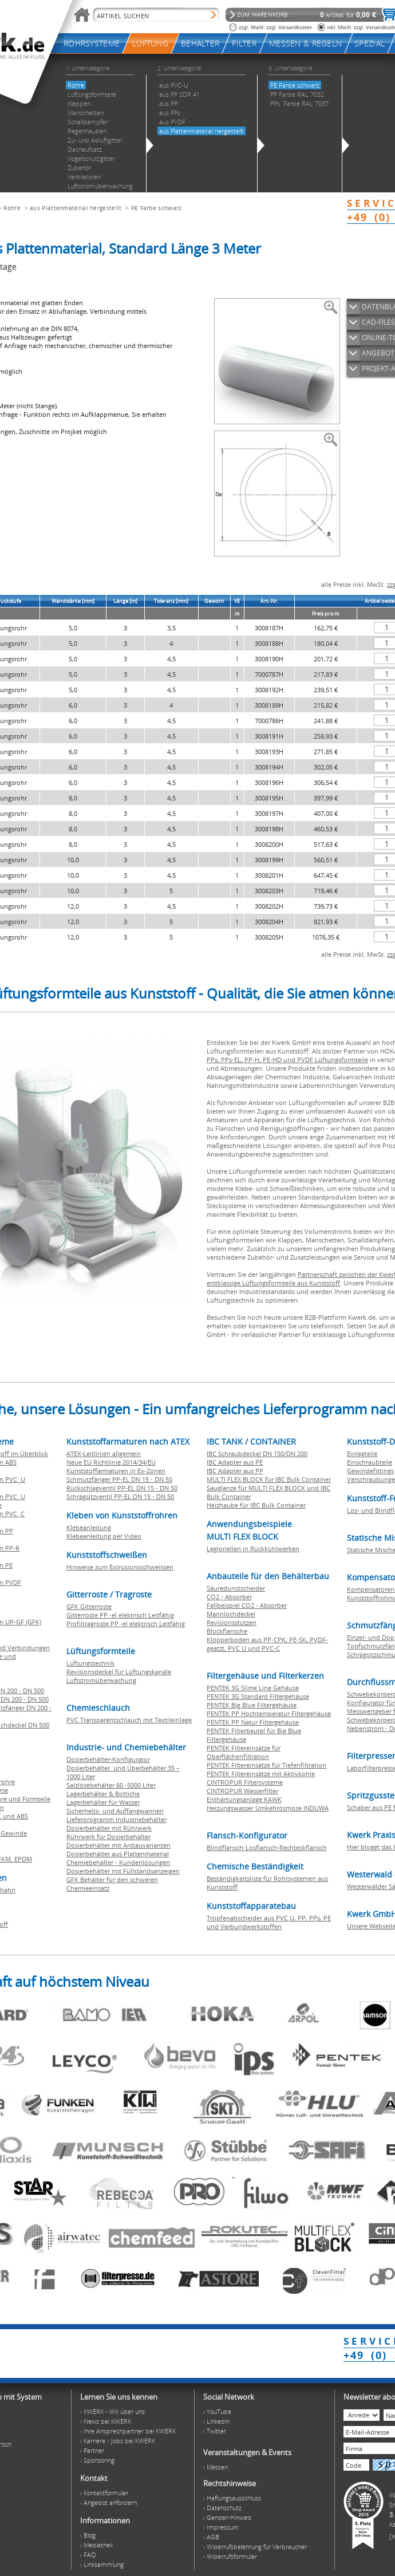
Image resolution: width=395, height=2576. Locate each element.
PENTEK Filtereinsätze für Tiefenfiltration (266, 1765)
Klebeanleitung (88, 1527)
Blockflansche (227, 1631)
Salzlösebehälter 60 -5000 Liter (111, 1785)
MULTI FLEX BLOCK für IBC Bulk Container (269, 1479)
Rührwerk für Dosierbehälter (108, 1836)
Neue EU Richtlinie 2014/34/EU (111, 1462)
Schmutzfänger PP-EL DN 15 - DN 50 (119, 1479)
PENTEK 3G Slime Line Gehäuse (253, 1687)
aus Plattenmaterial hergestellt (75, 208)
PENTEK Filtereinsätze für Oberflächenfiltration (244, 1752)
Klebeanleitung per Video (103, 1536)
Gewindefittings (370, 1470)
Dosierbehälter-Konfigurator (108, 1759)
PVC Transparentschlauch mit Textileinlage (129, 1719)
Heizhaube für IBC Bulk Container (256, 1505)
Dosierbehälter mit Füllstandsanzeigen (123, 1871)
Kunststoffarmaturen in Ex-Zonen (115, 1470)
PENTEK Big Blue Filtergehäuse (252, 1705)
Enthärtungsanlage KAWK (244, 1799)
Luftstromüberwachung (101, 1680)
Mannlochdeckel (231, 1613)
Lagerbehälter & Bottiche (103, 1793)
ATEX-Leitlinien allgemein (103, 1453)
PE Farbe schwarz (156, 208)
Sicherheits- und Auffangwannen (115, 1810)
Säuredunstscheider (236, 1588)
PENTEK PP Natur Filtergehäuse (253, 1722)
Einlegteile (362, 1453)
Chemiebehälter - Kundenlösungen (118, 1862)
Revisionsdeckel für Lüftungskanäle (118, 1671)
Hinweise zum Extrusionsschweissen (119, 1567)
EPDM (23, 1859)
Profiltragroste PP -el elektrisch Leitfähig (125, 1623)
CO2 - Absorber (229, 1596)
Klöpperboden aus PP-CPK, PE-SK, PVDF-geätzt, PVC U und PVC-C (267, 1643)
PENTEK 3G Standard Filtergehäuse (258, 1696)
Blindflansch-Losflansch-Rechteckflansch (267, 1847)
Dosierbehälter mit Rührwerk (109, 1828)
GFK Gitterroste (89, 1606)
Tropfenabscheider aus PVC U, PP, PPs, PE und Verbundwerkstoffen (269, 1922)
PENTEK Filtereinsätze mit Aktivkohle (261, 1773)
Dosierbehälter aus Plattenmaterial (117, 1853)
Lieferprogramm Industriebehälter (116, 1819)
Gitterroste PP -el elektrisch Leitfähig (120, 1615)
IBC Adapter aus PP (235, 1470)
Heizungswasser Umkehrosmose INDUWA (268, 1808)
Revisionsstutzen (231, 1622)
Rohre (12, 208)
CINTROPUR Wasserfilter (242, 1790)
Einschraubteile (369, 1462)
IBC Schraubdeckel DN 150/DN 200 (257, 1453)
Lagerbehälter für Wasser (103, 1802)
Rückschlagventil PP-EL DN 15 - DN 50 (121, 1488)
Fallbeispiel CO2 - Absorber (247, 1605)
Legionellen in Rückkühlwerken (253, 1548)
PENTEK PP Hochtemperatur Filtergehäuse (269, 1713)
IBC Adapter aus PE (235, 1462)
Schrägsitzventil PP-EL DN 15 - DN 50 (120, 1496)
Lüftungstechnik (90, 1663)
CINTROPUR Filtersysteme (245, 1782)
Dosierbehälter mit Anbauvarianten (118, 1845)
